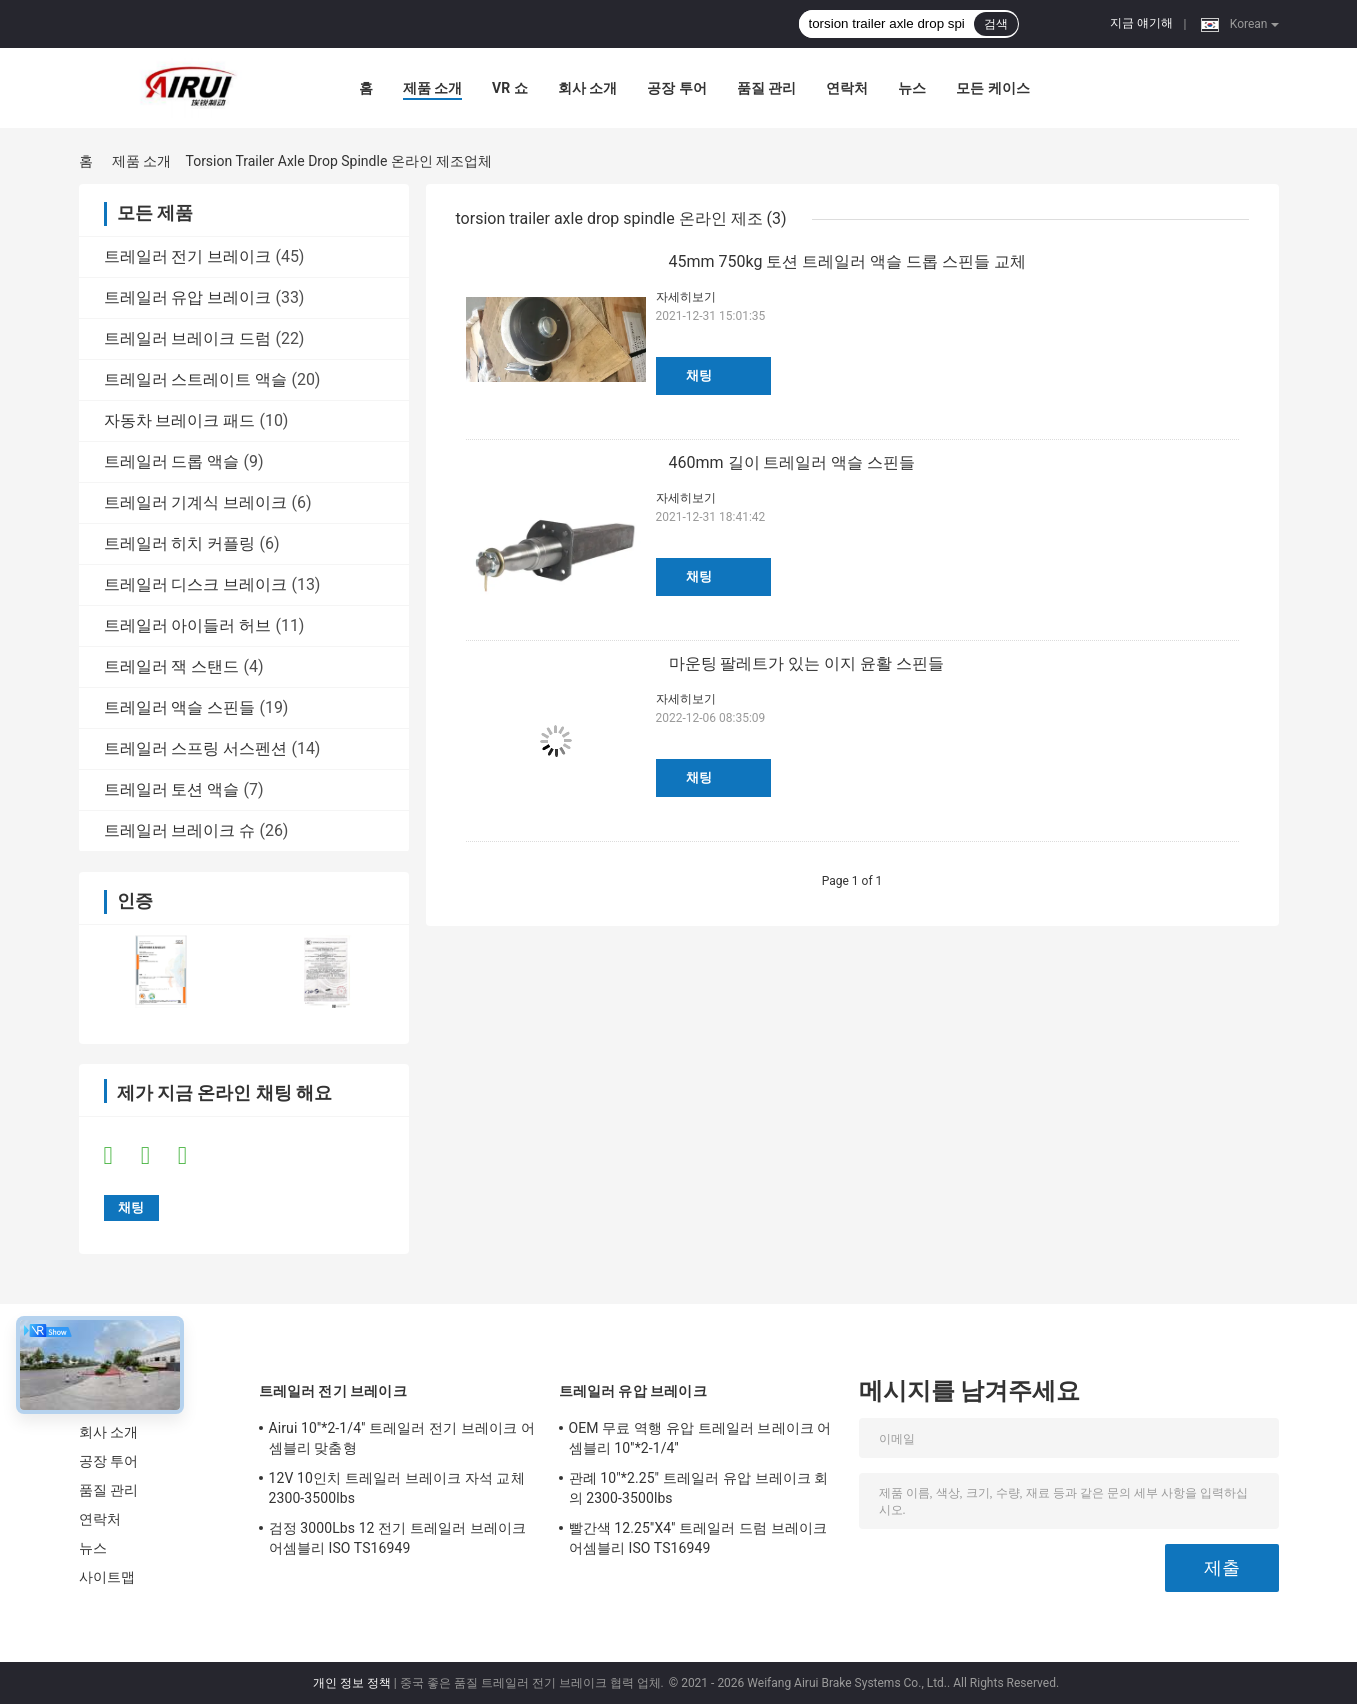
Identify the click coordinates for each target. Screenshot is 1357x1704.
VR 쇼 (510, 88)
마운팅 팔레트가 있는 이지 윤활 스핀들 (807, 663)
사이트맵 (107, 1577)
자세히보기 (686, 297)
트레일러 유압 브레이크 (188, 297)
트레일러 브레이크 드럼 (188, 338)
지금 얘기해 (1141, 23)
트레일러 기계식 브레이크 (196, 502)
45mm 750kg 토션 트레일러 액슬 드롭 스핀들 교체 (848, 261)
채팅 (699, 375)
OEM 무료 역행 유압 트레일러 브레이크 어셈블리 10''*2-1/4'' (700, 1438)
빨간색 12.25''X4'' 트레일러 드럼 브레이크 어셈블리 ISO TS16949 (698, 1538)
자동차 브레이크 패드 (180, 420)
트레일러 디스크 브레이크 (196, 584)
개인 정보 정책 (352, 1683)
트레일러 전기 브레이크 (188, 256)
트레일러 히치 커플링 (180, 543)
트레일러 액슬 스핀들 (180, 707)
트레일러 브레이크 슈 (180, 830)
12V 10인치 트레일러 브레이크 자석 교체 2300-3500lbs (397, 1488)
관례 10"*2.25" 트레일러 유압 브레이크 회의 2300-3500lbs (699, 1488)
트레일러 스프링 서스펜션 (196, 748)
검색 (996, 24)
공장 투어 (676, 88)
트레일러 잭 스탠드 (172, 666)
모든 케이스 (992, 88)
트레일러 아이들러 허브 (188, 625)
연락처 (847, 88)
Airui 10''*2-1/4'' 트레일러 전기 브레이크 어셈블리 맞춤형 (402, 1438)
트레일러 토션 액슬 (172, 789)
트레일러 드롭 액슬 (172, 461)
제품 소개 (432, 88)
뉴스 (912, 88)
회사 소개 (587, 88)
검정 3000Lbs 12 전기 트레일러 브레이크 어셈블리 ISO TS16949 (398, 1538)
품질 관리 (766, 88)
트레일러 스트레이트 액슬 (196, 379)
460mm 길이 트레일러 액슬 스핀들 (792, 462)
